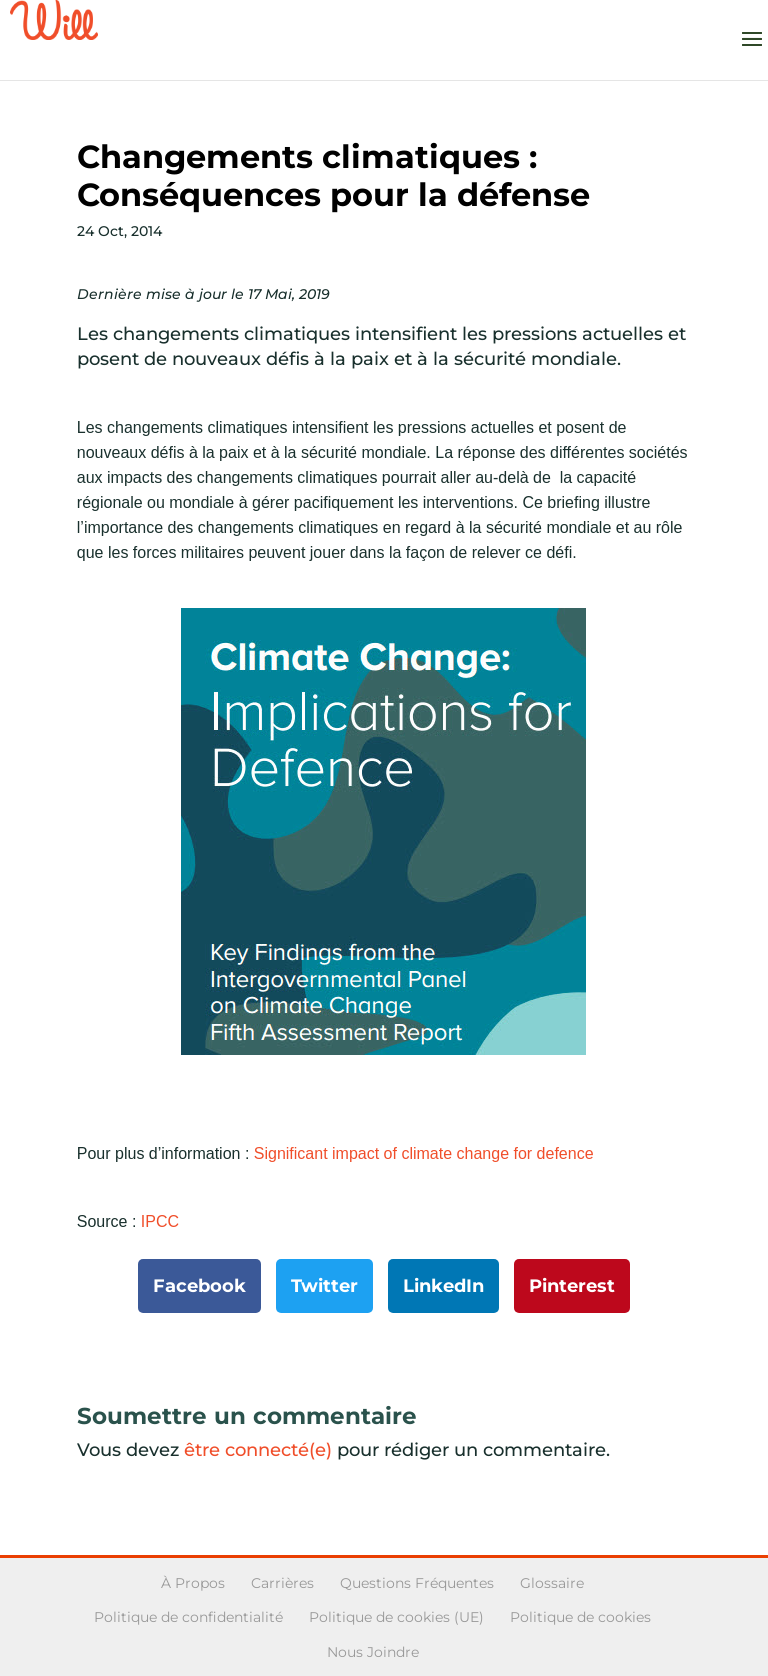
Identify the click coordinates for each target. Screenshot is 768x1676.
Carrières (282, 1583)
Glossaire (552, 1583)
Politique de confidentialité (188, 1617)
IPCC (160, 1221)
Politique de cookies (580, 1617)
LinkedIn (443, 1286)
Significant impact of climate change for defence (424, 1153)
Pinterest (572, 1286)
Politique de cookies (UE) (396, 1617)
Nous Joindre (373, 1652)
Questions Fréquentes (417, 1583)
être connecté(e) (258, 1450)
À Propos (193, 1583)
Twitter (324, 1286)
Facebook (199, 1286)
